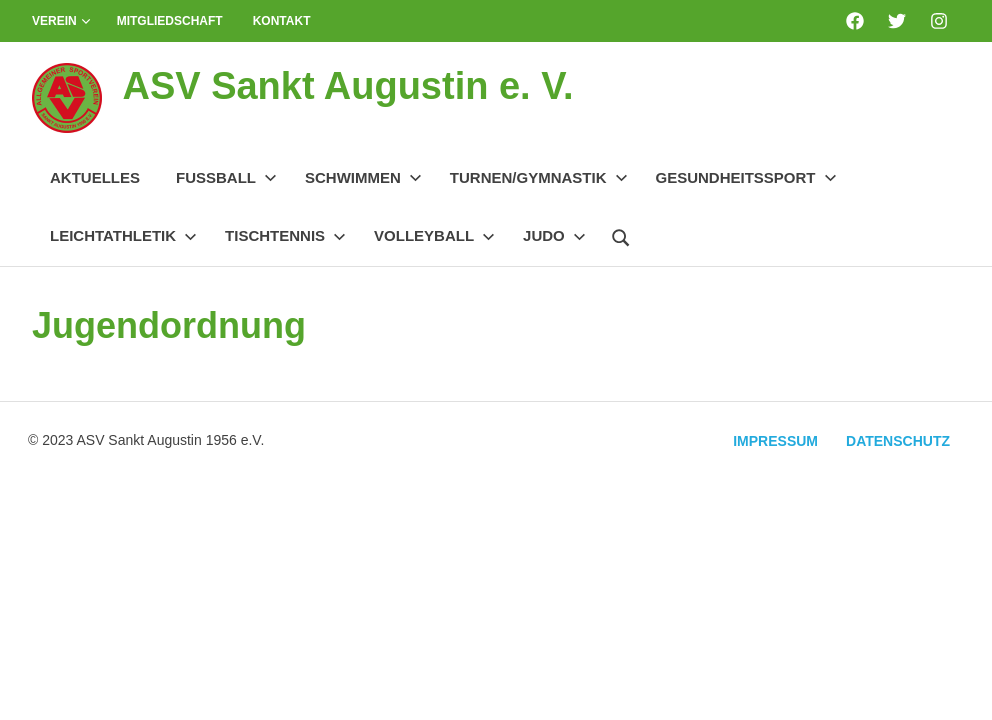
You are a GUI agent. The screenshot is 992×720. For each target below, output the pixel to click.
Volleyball (434, 235)
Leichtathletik (123, 235)
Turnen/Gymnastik (539, 177)
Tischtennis (285, 235)
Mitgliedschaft (170, 21)
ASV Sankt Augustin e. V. (347, 86)
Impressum (775, 441)
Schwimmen (363, 177)
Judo (554, 235)
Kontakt (282, 21)
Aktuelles (95, 177)
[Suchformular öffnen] (621, 235)
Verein (61, 21)
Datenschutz (898, 441)
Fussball (226, 177)
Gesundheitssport (746, 177)
